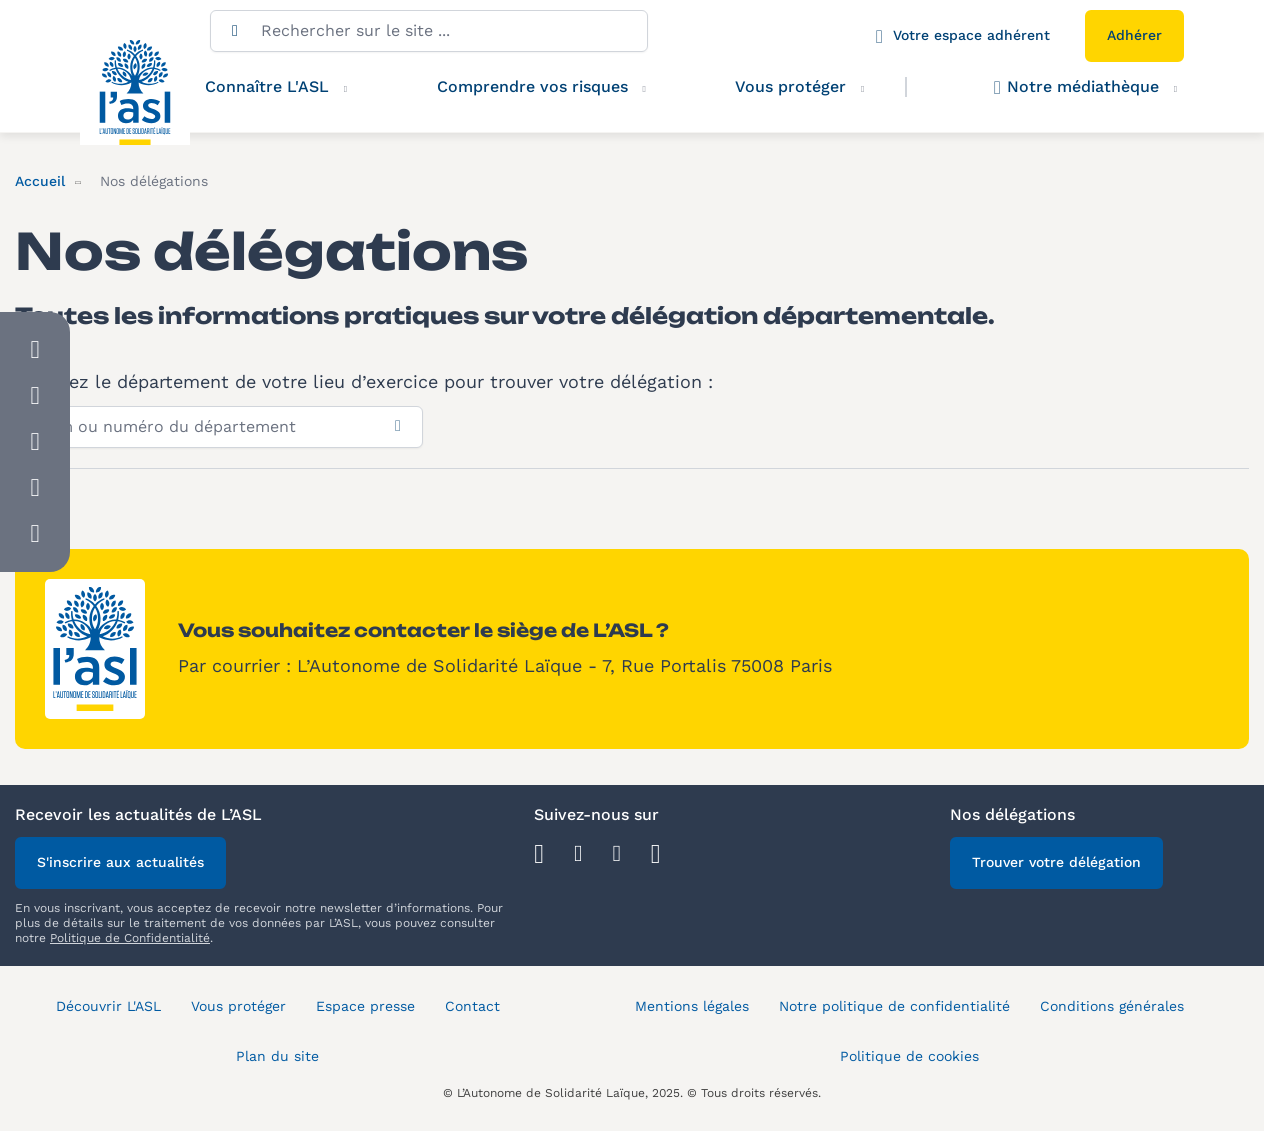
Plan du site (277, 1056)
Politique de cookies (909, 1056)
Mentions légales (692, 1006)
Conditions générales (1112, 1006)
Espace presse (365, 1006)
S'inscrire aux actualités (120, 862)
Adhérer (1134, 35)
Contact (472, 1006)
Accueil (40, 181)
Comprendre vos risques (532, 86)
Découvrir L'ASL (108, 1006)
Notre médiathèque (1076, 87)
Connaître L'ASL (267, 86)
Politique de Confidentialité (130, 938)
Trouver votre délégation (1056, 862)
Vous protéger (810, 87)
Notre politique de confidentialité (894, 1006)
